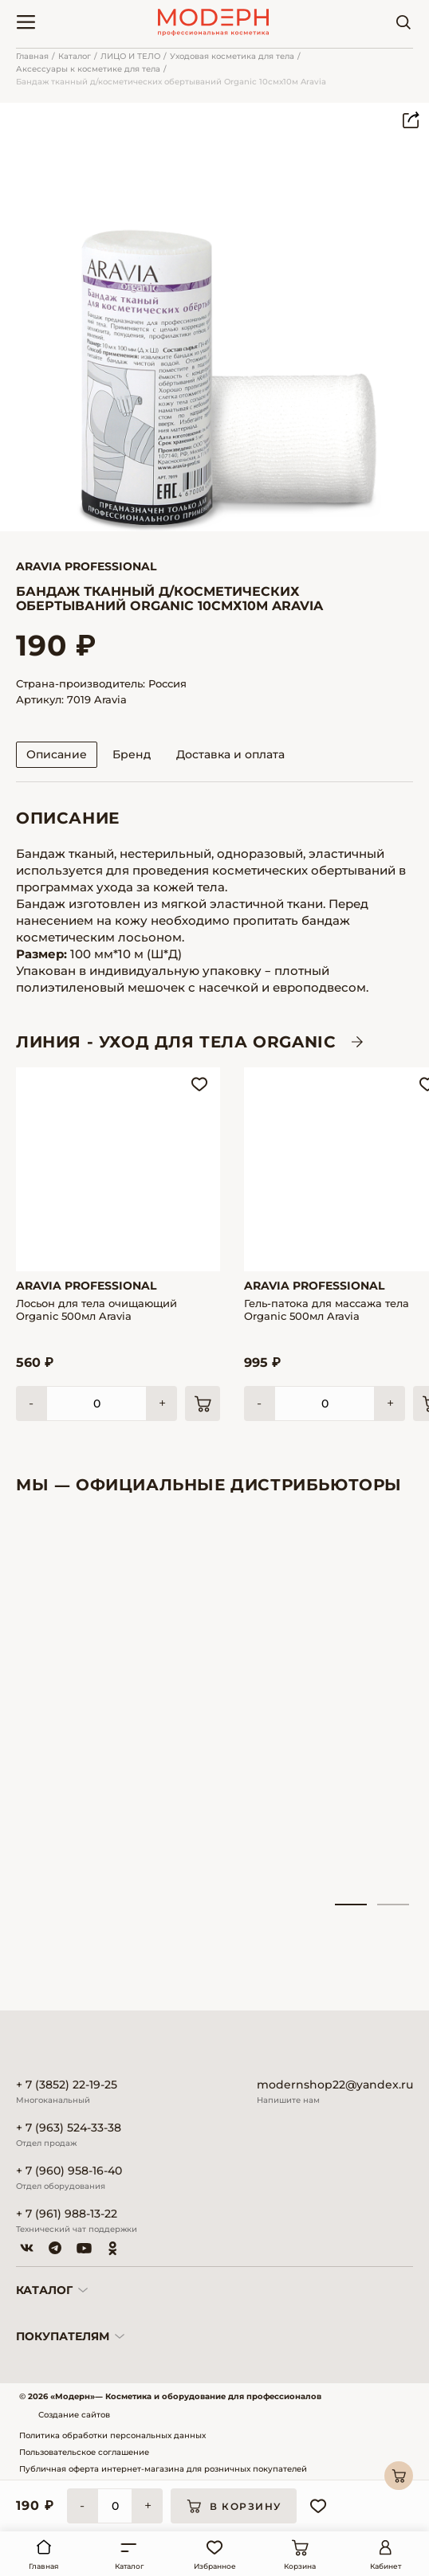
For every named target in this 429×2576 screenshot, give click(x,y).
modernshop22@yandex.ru (335, 2085)
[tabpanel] (76, 1707)
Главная (32, 56)
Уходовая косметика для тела (232, 56)
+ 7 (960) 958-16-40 (69, 2171)
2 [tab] (393, 1904)
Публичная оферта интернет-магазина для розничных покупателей (163, 2469)
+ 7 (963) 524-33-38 (68, 2128)
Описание (56, 754)
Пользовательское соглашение (84, 2452)
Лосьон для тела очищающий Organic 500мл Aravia (96, 1309)
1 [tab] (351, 1904)
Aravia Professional (86, 566)
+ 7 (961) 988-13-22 (66, 2214)
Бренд (131, 754)
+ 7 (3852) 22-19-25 (66, 2085)
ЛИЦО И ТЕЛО (130, 56)
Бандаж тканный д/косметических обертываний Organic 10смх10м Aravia (171, 81)
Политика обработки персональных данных (112, 2435)
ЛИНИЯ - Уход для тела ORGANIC (176, 1041)
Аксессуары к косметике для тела (88, 69)
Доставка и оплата (230, 754)
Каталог (74, 56)
